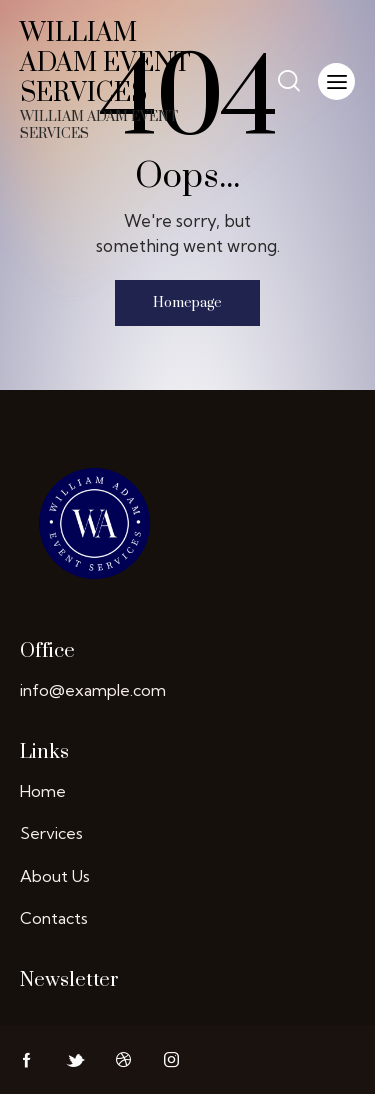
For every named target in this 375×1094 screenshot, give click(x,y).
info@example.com (93, 690)
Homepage (187, 303)
